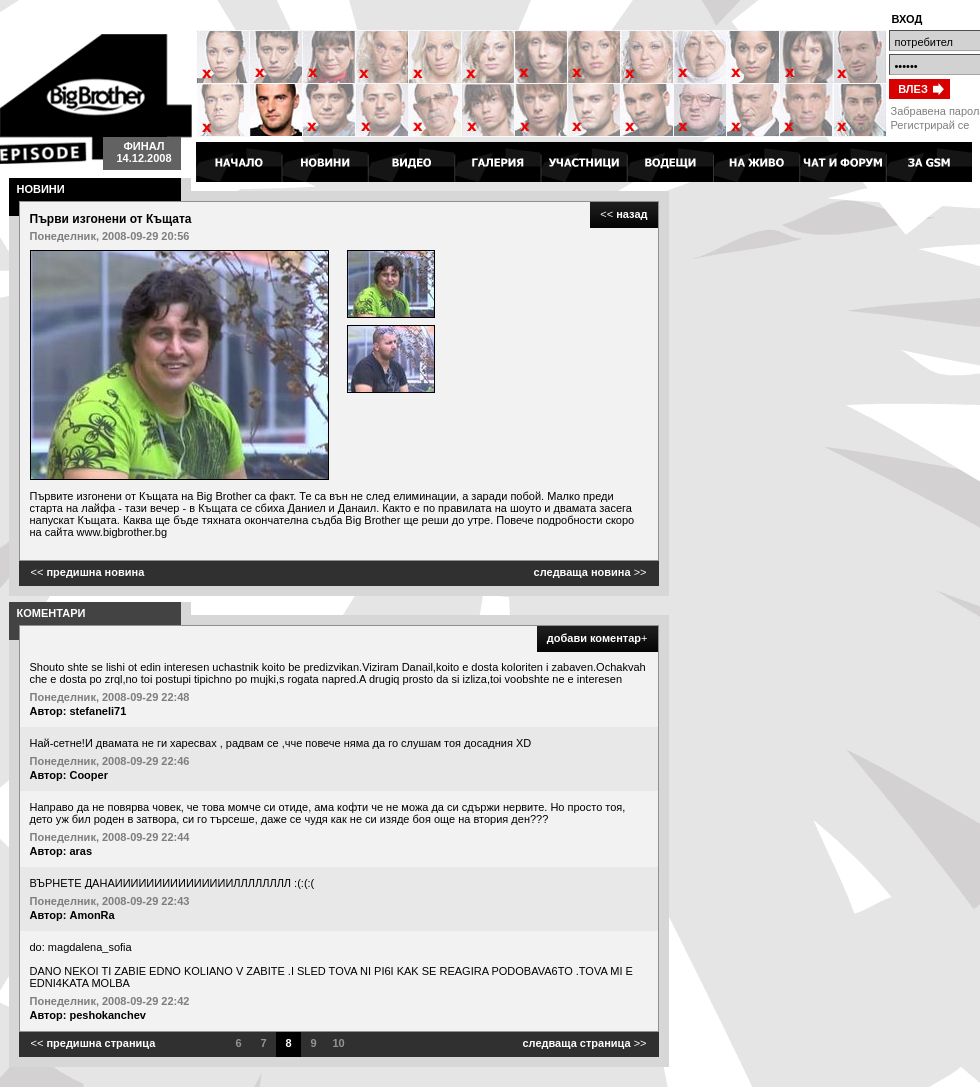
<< (623, 214)
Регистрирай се (930, 125)
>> (590, 572)
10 (338, 1043)
